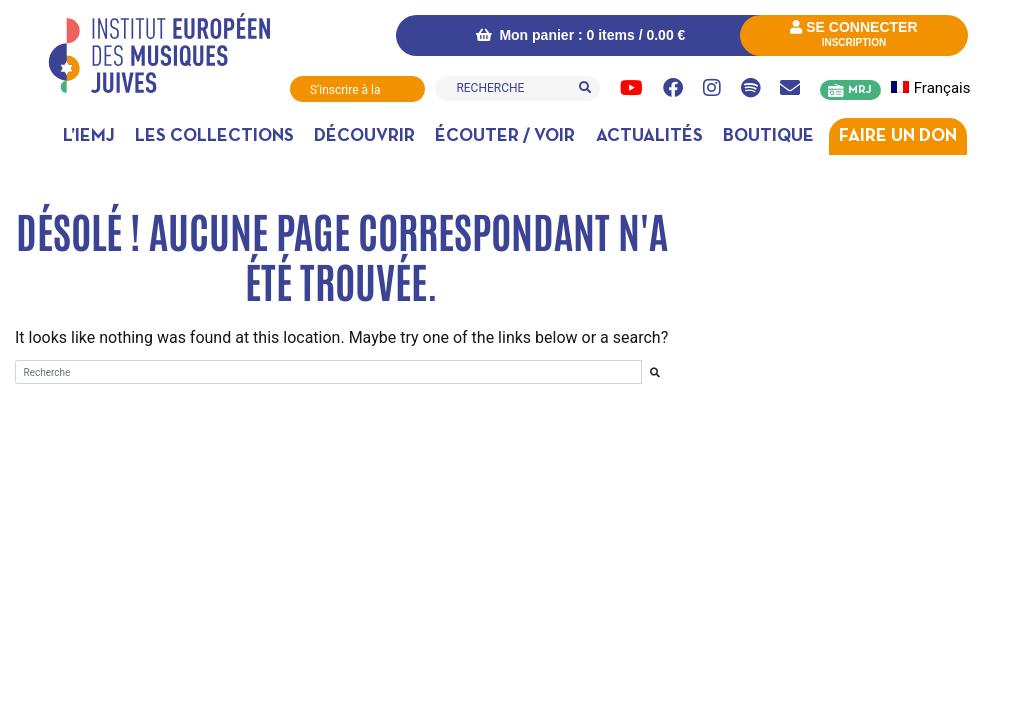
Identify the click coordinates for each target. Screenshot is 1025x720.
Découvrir (364, 136)
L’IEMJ (89, 136)
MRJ (859, 90)
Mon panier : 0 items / (581, 35)
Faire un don (898, 136)
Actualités (649, 136)
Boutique (768, 136)
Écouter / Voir (505, 136)
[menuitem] (936, 88)
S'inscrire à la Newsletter (345, 92)
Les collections (214, 136)
